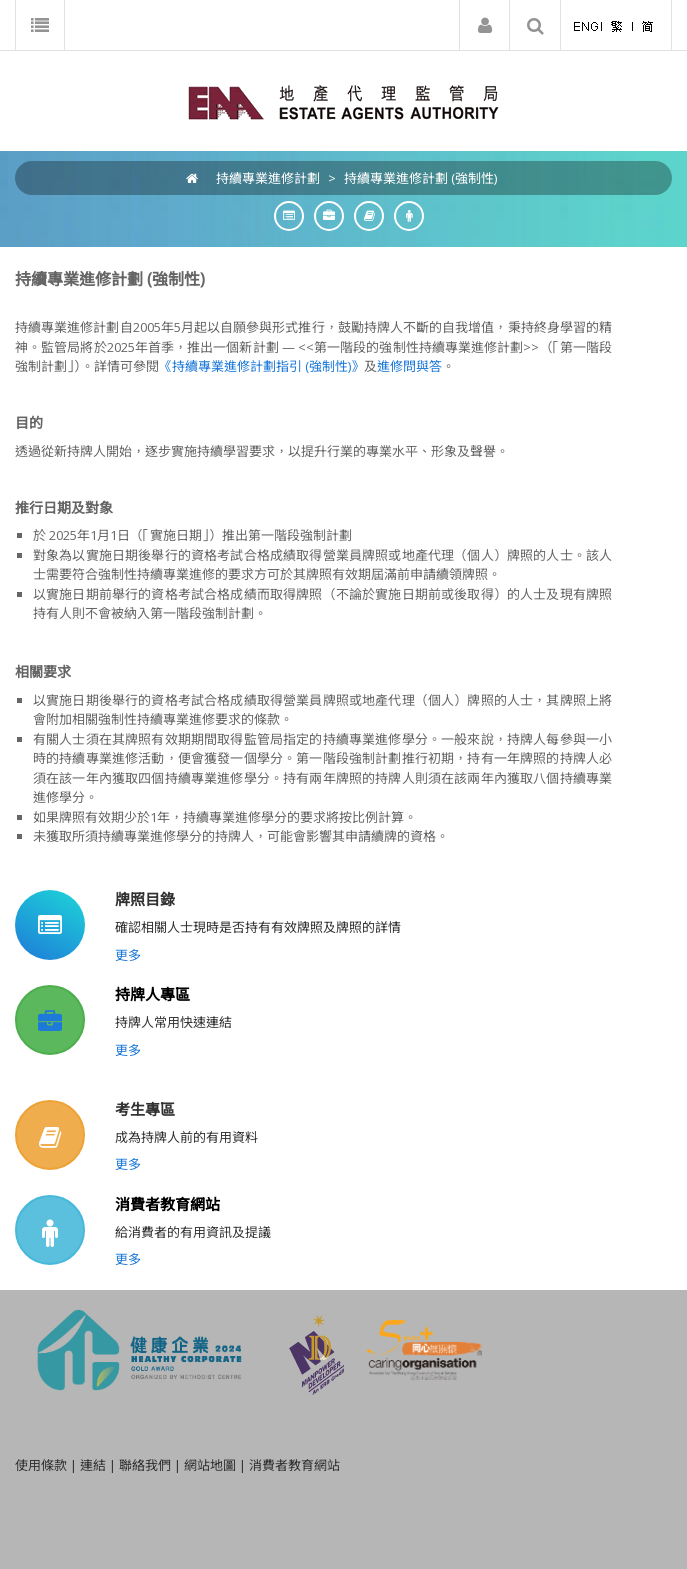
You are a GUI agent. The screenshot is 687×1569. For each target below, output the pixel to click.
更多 (128, 955)
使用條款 (41, 1465)
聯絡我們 (145, 1465)
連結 (93, 1465)
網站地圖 (210, 1465)
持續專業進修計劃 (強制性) (420, 178)
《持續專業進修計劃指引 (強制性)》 (261, 366)
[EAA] (343, 101)
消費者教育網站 (167, 1204)
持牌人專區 (152, 994)
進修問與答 (409, 366)
